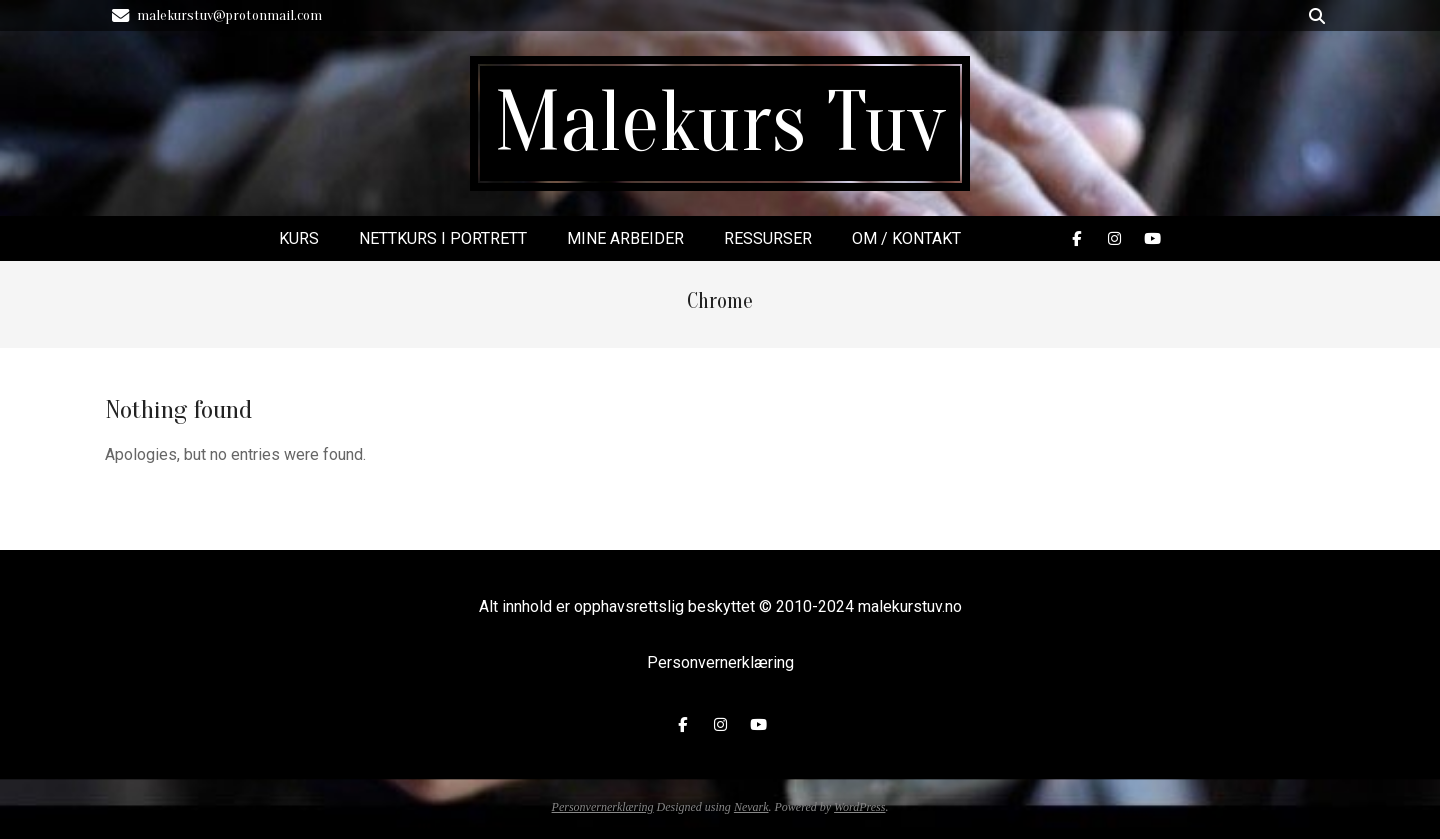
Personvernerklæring (720, 662)
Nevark (751, 807)
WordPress (859, 807)
